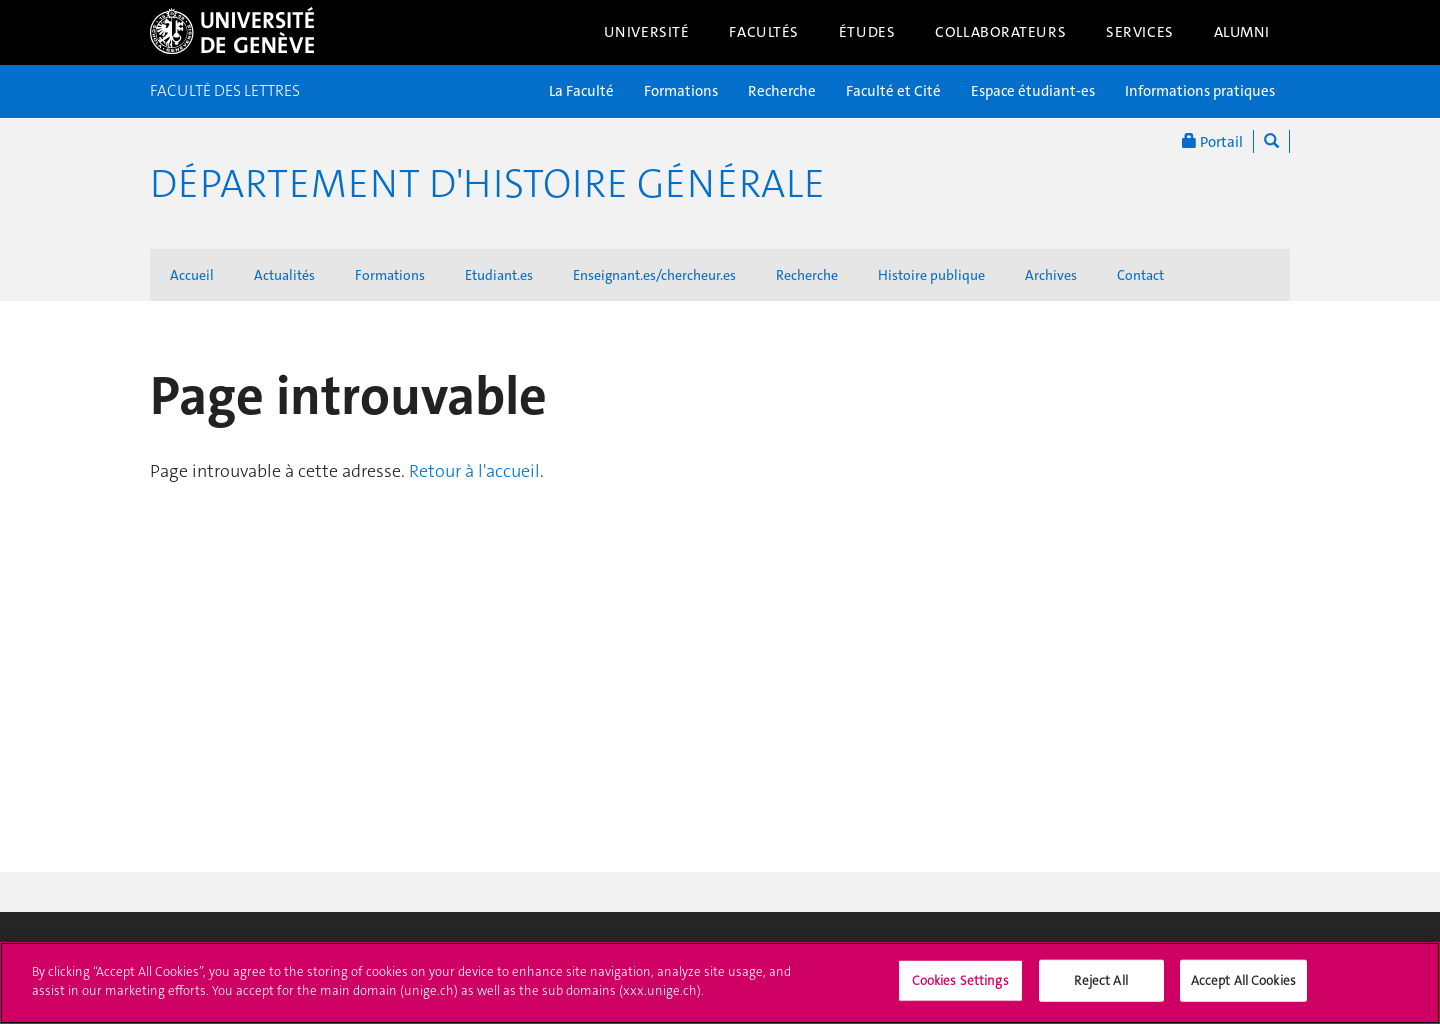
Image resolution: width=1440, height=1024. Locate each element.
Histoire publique (931, 275)
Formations (681, 91)
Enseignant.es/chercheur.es (654, 275)
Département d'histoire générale (487, 184)
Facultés (764, 32)
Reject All (1100, 990)
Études (867, 32)
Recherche (782, 91)
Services (1140, 32)
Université (647, 32)
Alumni (1242, 32)
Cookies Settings (960, 990)
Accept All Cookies (1243, 990)
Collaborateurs (1000, 32)
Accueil (192, 275)
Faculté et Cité (893, 91)
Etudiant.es (499, 275)
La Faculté (581, 91)
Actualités (284, 275)
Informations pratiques (1200, 91)
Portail (1212, 141)
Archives (1051, 275)
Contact (1140, 275)
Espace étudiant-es (1033, 91)
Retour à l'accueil (474, 471)
